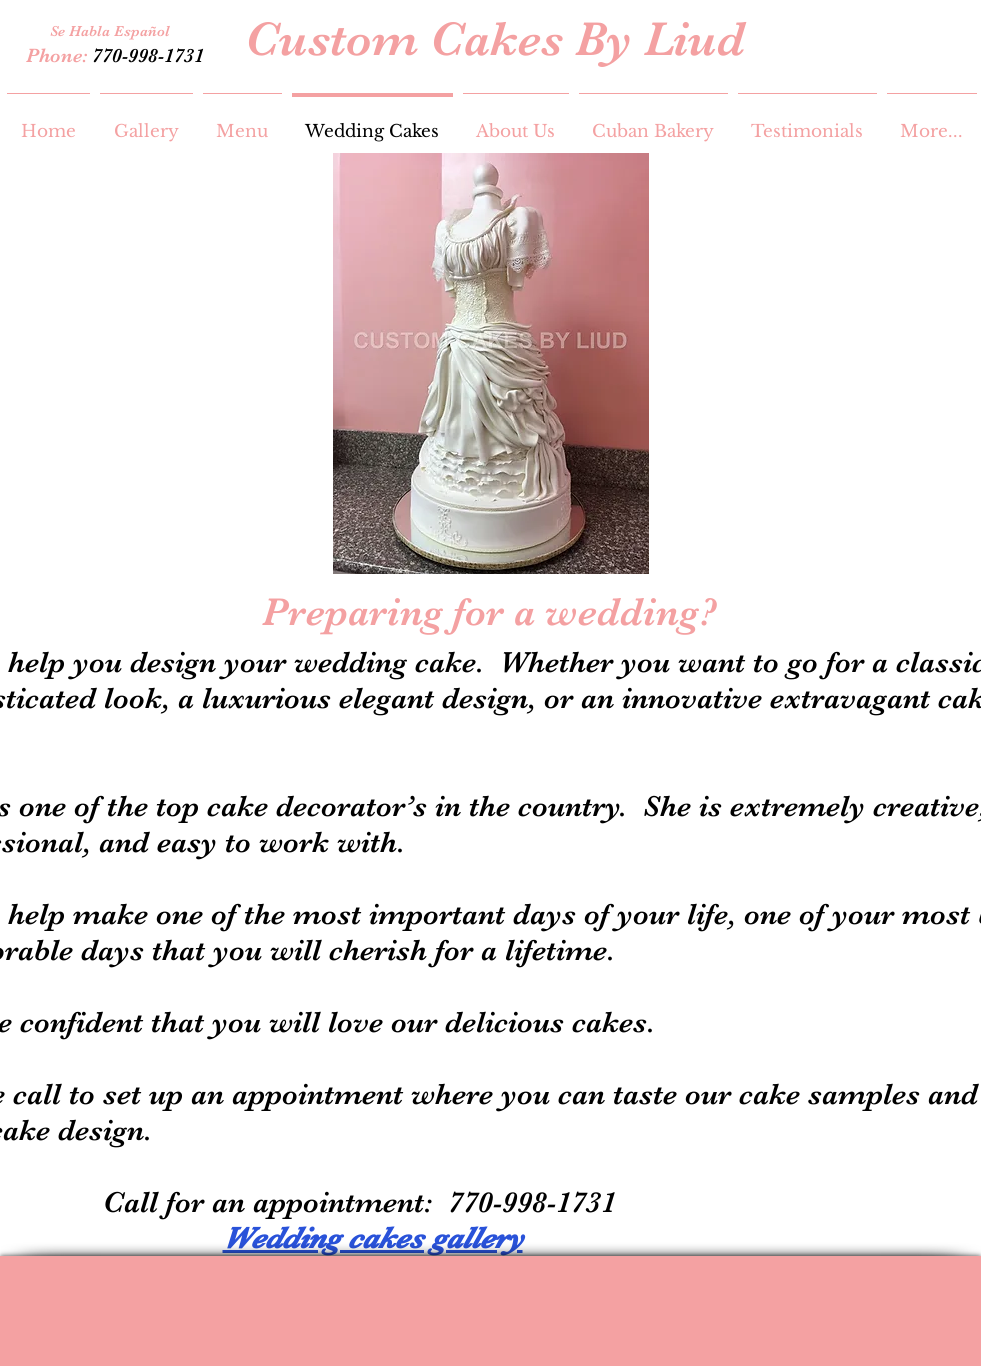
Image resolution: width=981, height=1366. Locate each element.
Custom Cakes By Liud (495, 39)
